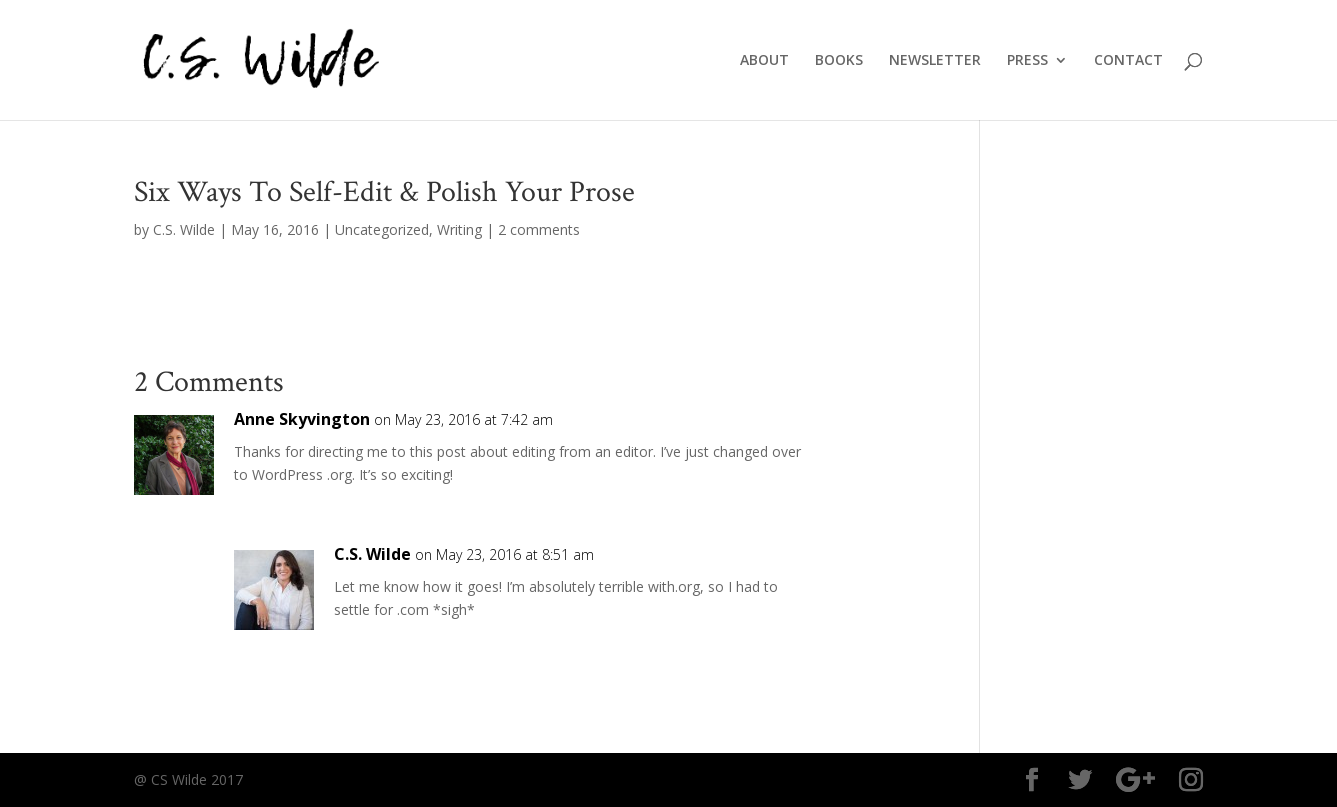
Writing (459, 229)
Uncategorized (382, 229)
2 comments (539, 229)
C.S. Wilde (184, 229)
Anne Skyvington (302, 419)
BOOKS (839, 61)
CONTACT (1128, 61)
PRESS (1027, 61)
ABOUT (764, 61)
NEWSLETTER (935, 61)
